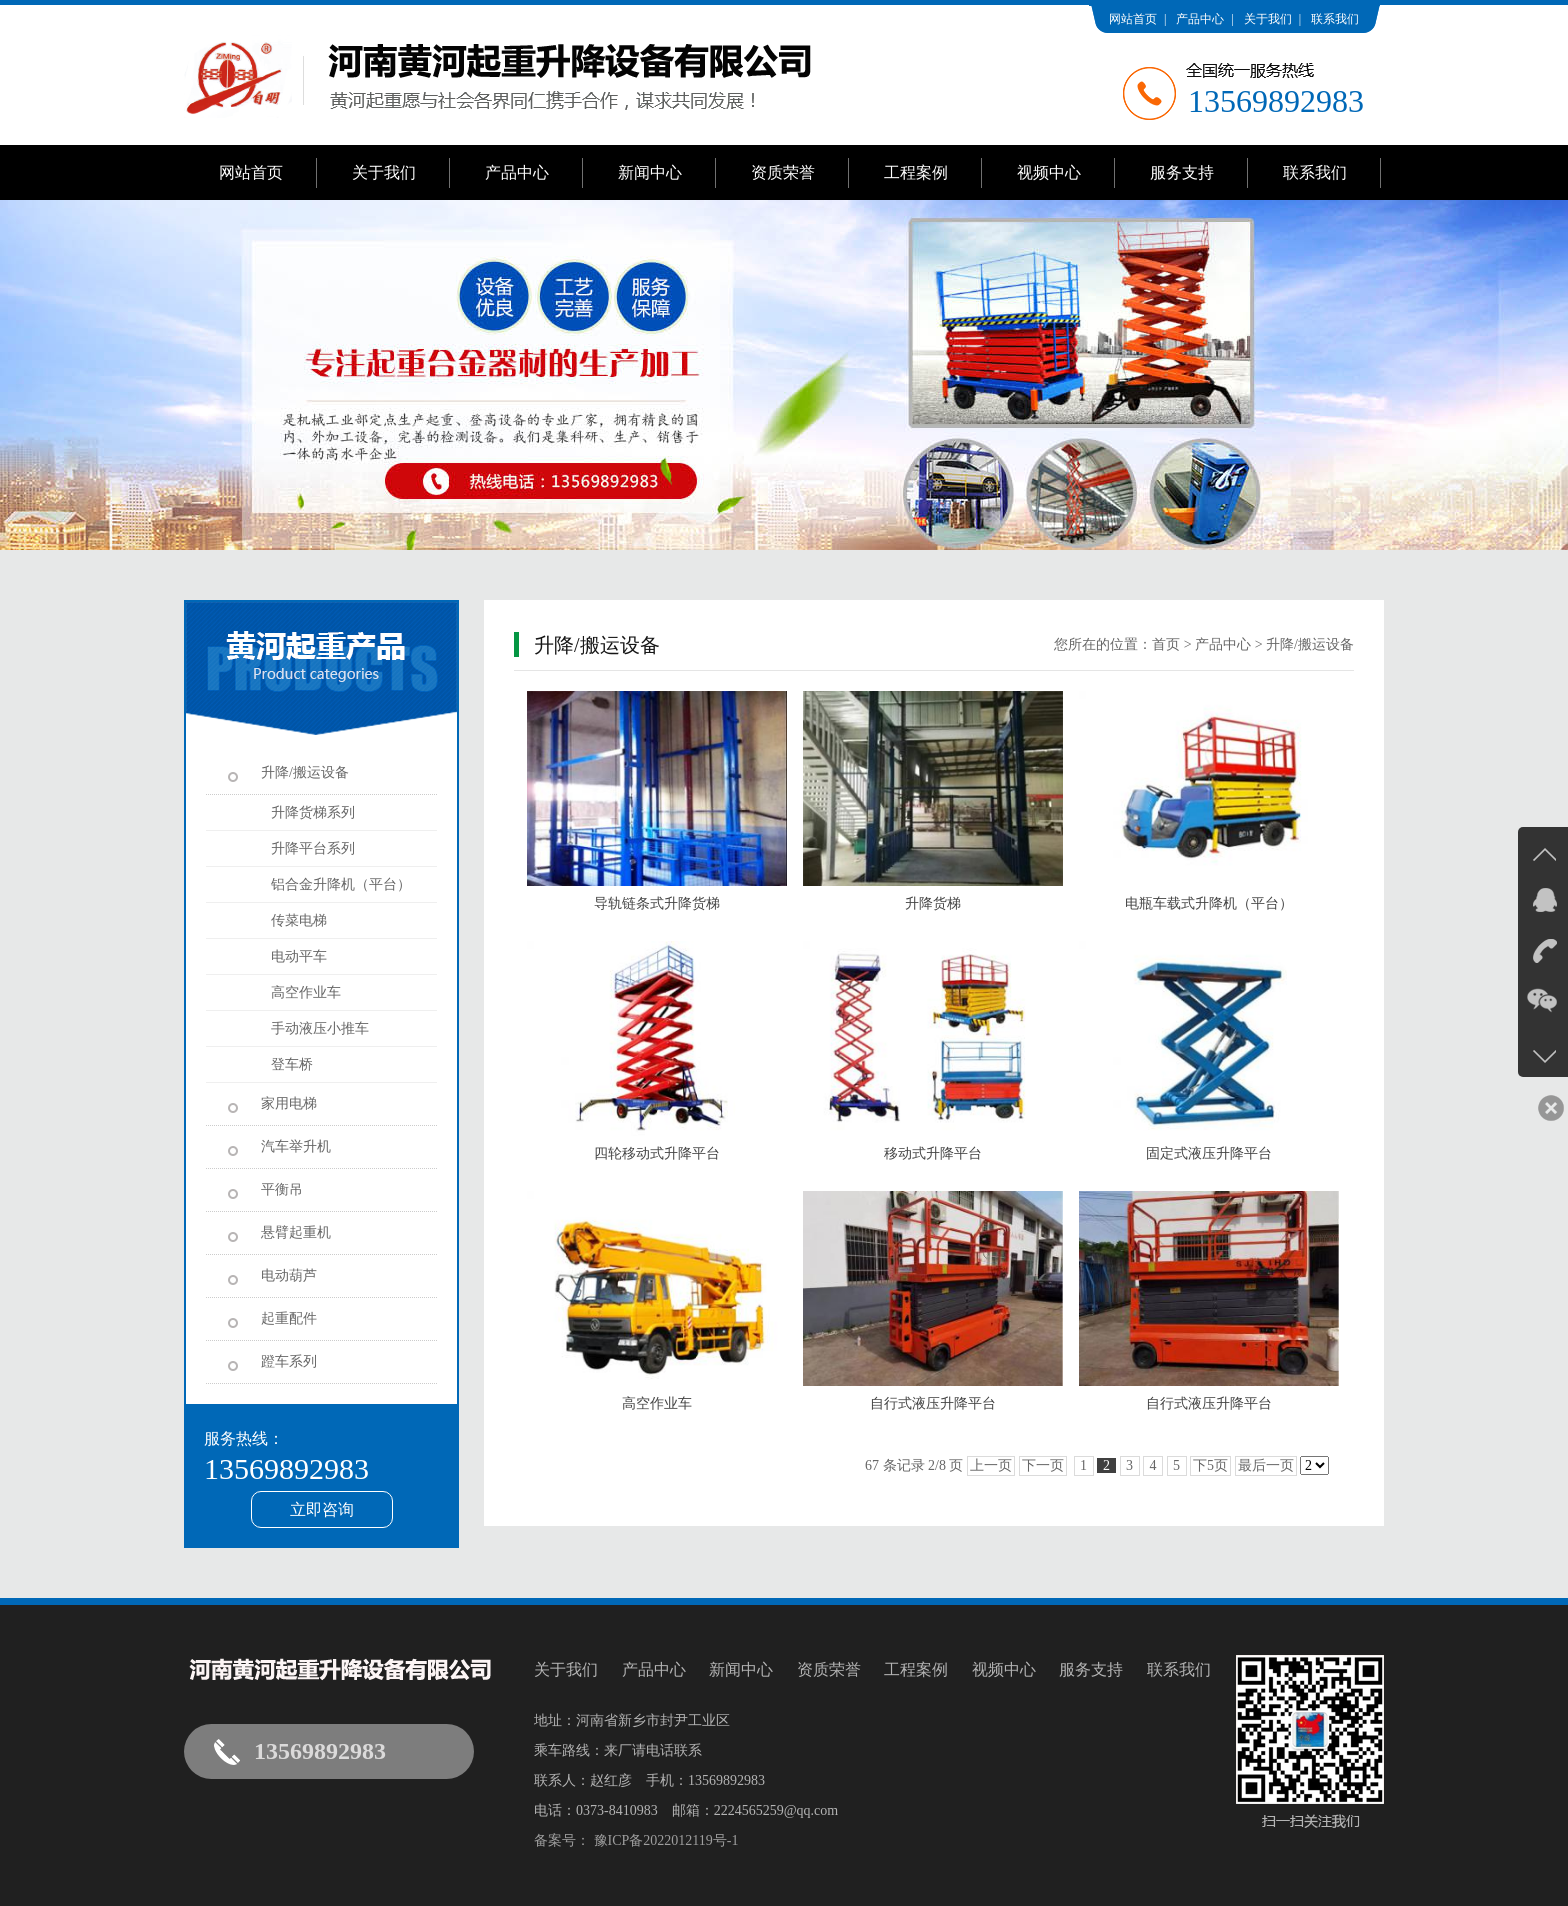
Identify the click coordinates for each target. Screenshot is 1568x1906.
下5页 (1210, 1465)
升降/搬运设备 (1310, 644)
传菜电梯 (299, 920)
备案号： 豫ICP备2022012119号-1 (636, 1840)
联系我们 (1335, 19)
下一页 (1043, 1465)
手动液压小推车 (320, 1028)
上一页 (991, 1465)
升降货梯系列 (313, 812)
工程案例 (916, 172)
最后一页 (1266, 1465)
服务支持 (1182, 172)
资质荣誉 (783, 172)
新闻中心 (650, 172)
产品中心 (1200, 19)
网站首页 (1133, 19)
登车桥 (292, 1064)
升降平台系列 (313, 848)
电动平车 (299, 956)
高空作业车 (306, 992)
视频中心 (1049, 172)
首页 (1166, 644)
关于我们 (1268, 19)
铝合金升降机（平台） (341, 884)
